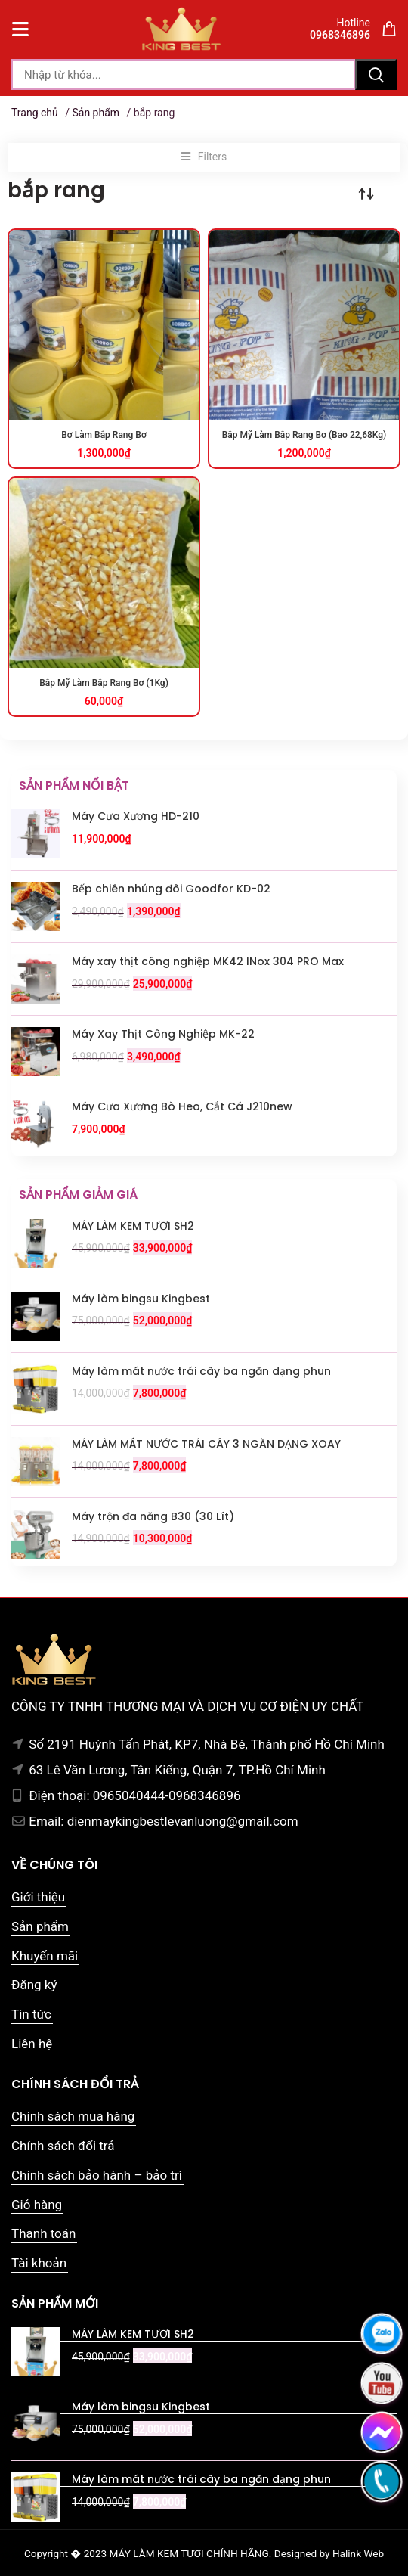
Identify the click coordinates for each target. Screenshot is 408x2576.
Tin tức (31, 2014)
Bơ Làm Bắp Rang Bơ (104, 435)
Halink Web (358, 2553)
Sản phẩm (95, 113)
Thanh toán (43, 2233)
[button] (204, 157)
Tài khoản (38, 2262)
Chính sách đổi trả (63, 2145)
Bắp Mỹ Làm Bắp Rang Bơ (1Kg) (103, 683)
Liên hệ (31, 2043)
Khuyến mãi (44, 1955)
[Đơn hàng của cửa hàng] (366, 193)
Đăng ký (34, 1984)
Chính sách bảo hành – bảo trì (96, 2175)
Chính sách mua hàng (72, 2116)
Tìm (376, 74)
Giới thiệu (38, 1896)
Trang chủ (34, 113)
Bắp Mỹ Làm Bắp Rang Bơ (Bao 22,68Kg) (304, 435)
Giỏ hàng (36, 2204)
